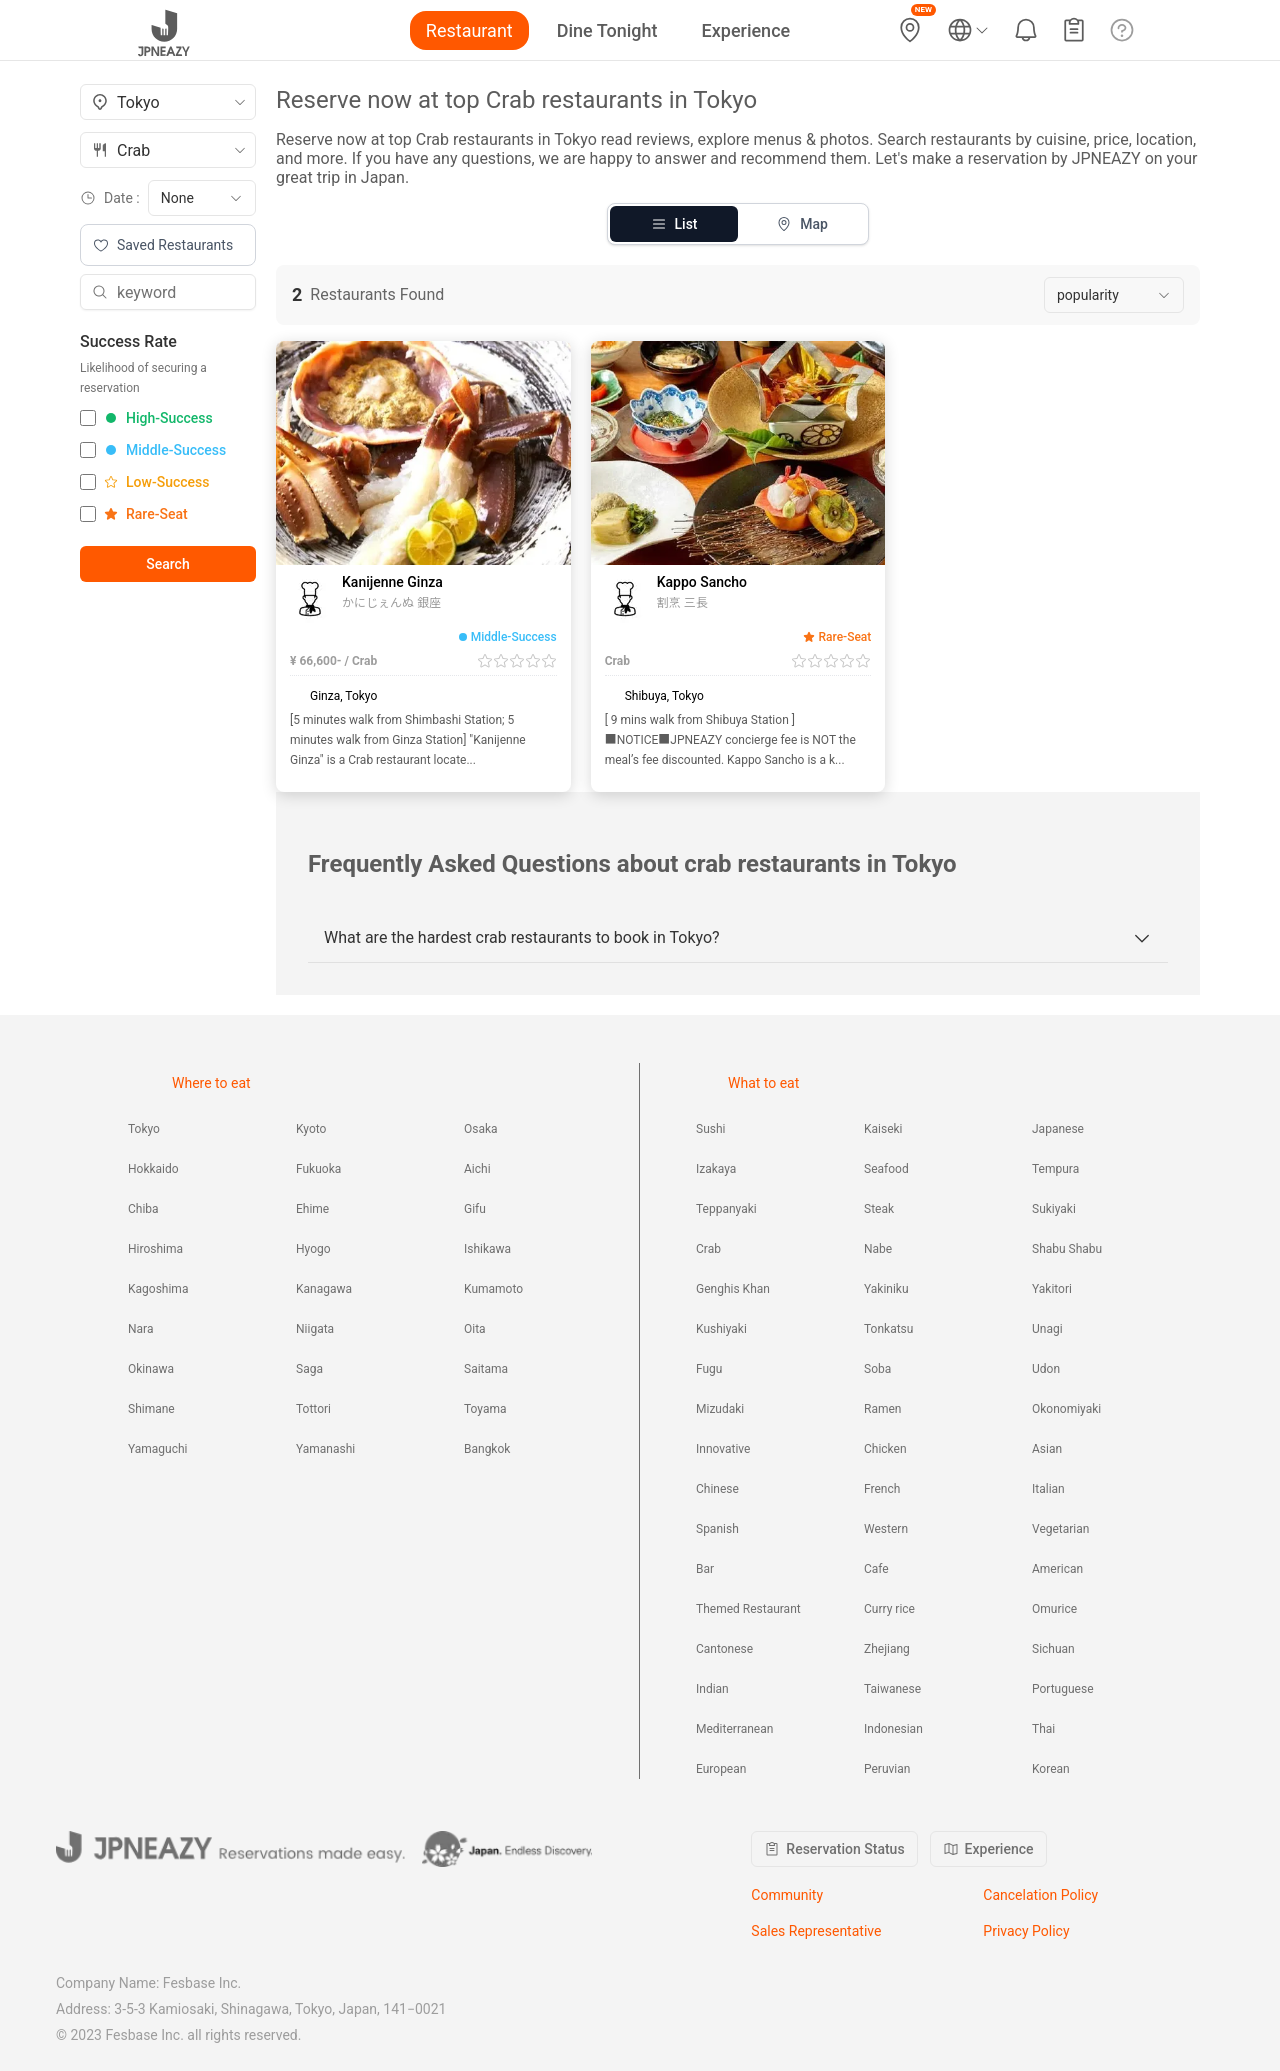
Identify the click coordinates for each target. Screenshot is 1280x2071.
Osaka (481, 1129)
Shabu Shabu (1067, 1249)
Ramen (882, 1409)
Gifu (475, 1209)
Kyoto (311, 1129)
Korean (1051, 1769)
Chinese (717, 1489)
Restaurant (469, 30)
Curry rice (889, 1609)
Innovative (723, 1449)
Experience (746, 30)
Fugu (709, 1369)
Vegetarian (1060, 1529)
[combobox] (168, 102)
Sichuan (1053, 1649)
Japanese (1058, 1129)
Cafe (876, 1569)
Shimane (151, 1409)
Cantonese (724, 1649)
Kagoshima (158, 1289)
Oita (475, 1329)
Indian (712, 1689)
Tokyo (144, 1129)
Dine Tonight (607, 30)
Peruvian (887, 1769)
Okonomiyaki (1066, 1409)
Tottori (313, 1409)
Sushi (710, 1129)
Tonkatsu (888, 1329)
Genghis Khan (733, 1289)
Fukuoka (318, 1169)
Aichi (477, 1169)
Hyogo (313, 1249)
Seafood (886, 1169)
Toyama (485, 1409)
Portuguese (1063, 1689)
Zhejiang (887, 1649)
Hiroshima (155, 1249)
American (1057, 1569)
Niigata (315, 1329)
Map (802, 224)
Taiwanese (892, 1689)
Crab (708, 1249)
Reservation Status (834, 1849)
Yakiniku (886, 1289)
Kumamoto (493, 1289)
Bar (705, 1569)
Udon (1046, 1369)
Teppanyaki (726, 1209)
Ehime (312, 1209)
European (721, 1769)
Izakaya (716, 1169)
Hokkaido (153, 1169)
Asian (1047, 1449)
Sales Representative (816, 1931)
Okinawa (151, 1369)
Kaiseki (883, 1129)
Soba (877, 1369)
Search (167, 564)
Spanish (717, 1529)
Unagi (1047, 1329)
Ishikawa (487, 1249)
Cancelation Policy (1040, 1895)
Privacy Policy (1026, 1931)
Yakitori (1052, 1289)
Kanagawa (324, 1289)
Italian (1048, 1489)
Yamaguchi (158, 1449)
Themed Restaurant (748, 1609)
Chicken (885, 1449)
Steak (879, 1209)
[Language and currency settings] (968, 30)
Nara (140, 1329)
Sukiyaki (1054, 1209)
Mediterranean (734, 1729)
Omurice (1054, 1609)
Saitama (486, 1369)
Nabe (878, 1249)
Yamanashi (325, 1449)
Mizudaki (720, 1409)
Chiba (143, 1209)
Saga (309, 1369)
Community (787, 1895)
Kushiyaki (721, 1329)
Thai (1043, 1729)
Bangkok (487, 1449)
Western (886, 1529)
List (674, 224)
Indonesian (893, 1729)
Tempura (1055, 1169)
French (882, 1489)
